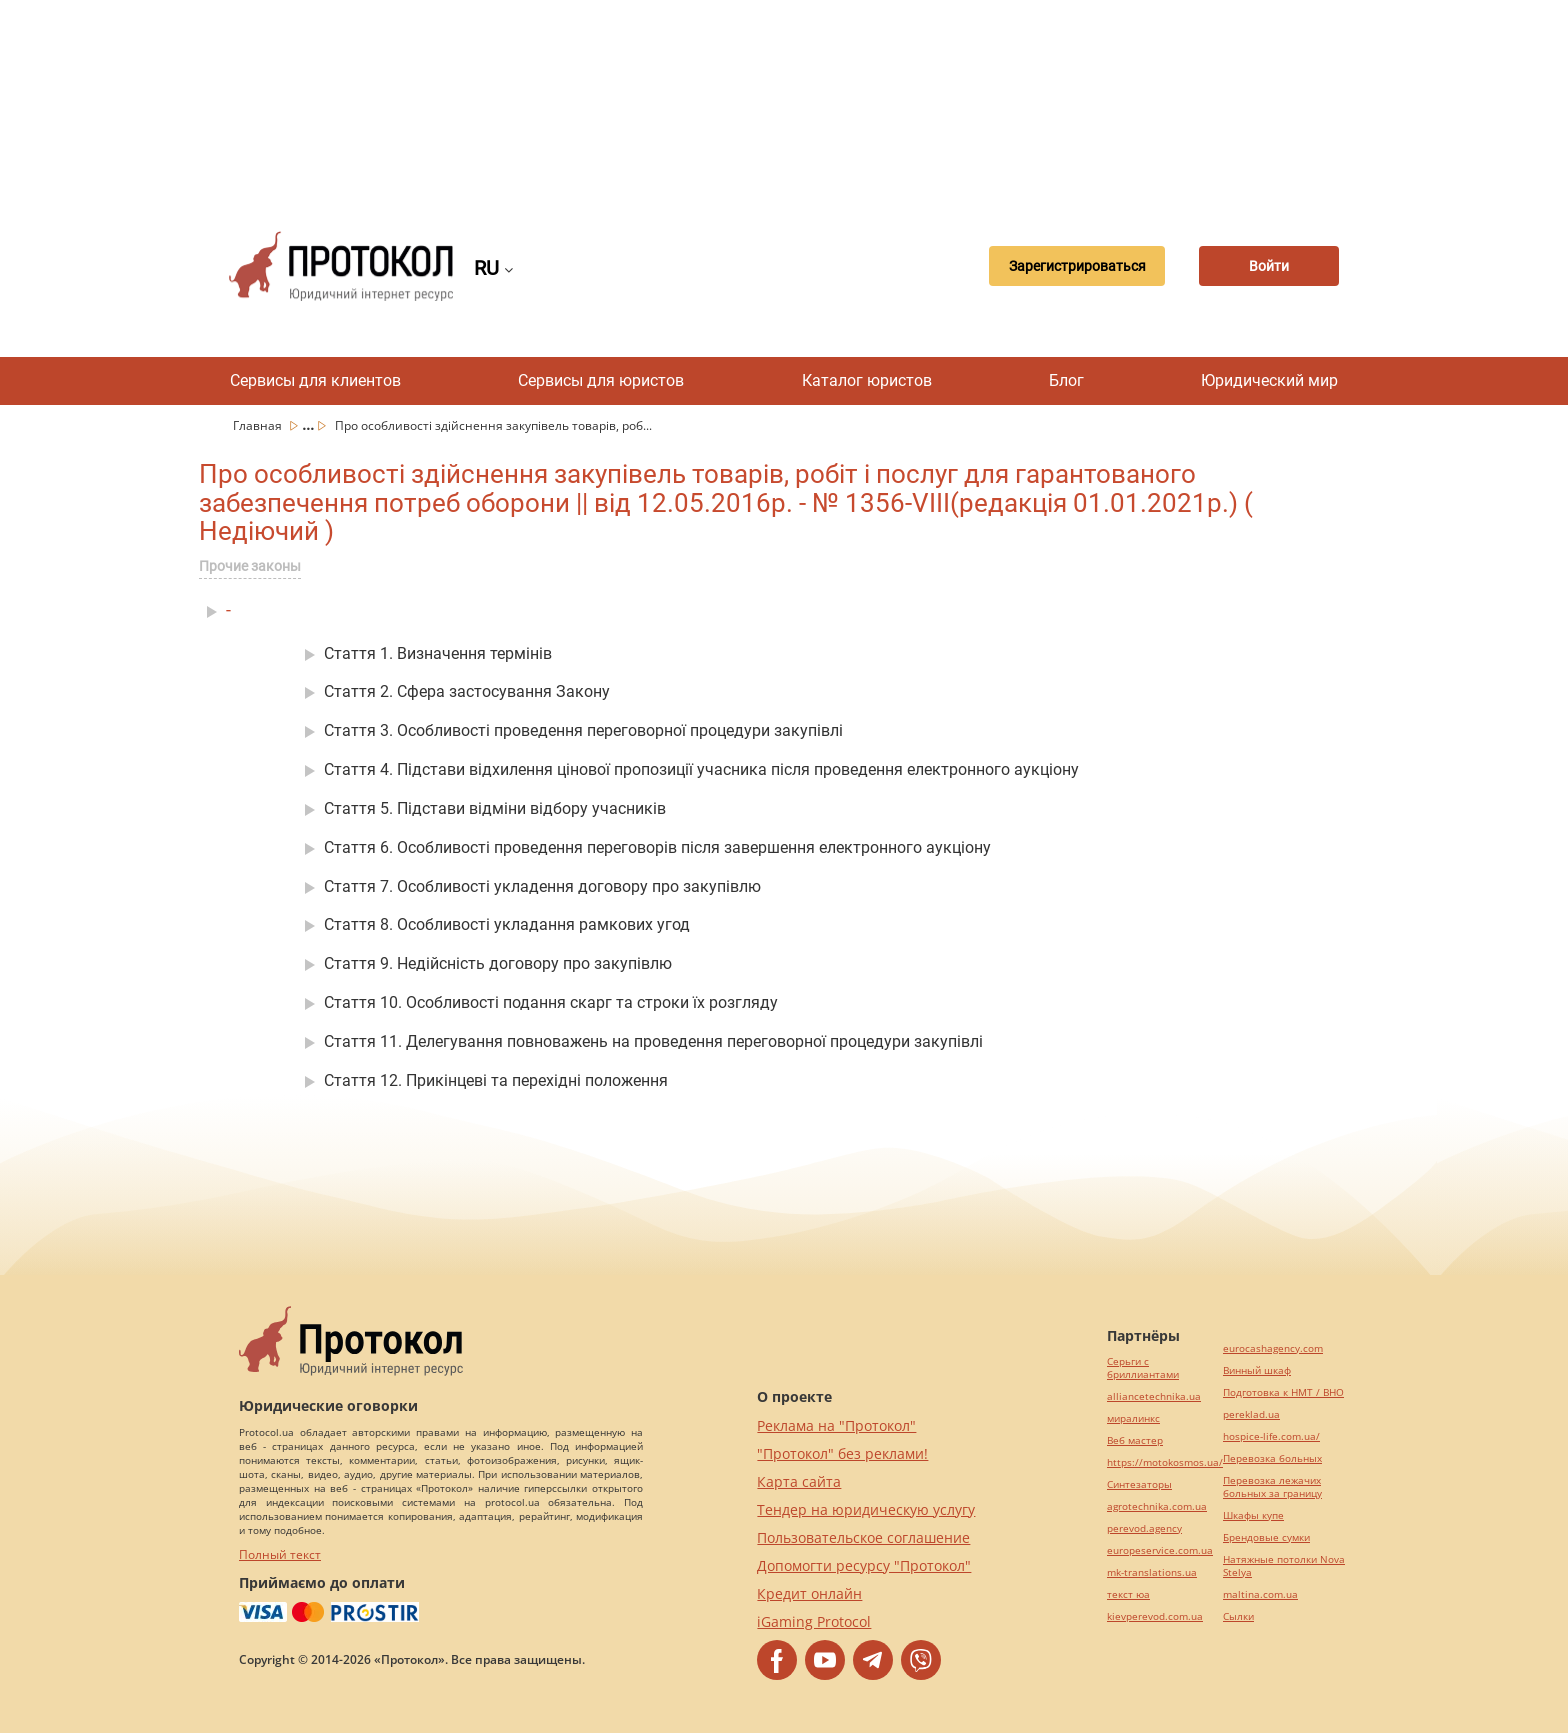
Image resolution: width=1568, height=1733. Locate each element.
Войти (1269, 266)
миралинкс (1133, 1418)
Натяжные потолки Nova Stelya (1284, 1566)
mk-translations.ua (1152, 1572)
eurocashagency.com (1273, 1348)
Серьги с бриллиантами (1143, 1368)
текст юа (1128, 1594)
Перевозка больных (1272, 1458)
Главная (259, 425)
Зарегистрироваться (1077, 266)
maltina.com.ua (1260, 1594)
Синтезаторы (1139, 1484)
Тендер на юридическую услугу (866, 1509)
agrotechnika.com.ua (1157, 1506)
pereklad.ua (1251, 1414)
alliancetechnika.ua (1154, 1396)
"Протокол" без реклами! (842, 1453)
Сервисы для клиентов (315, 380)
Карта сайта (799, 1481)
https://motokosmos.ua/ (1165, 1462)
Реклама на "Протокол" (836, 1425)
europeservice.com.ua (1160, 1550)
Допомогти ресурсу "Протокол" (864, 1565)
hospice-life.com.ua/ (1271, 1436)
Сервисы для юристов (601, 380)
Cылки (1238, 1616)
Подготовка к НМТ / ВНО (1283, 1392)
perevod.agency (1144, 1528)
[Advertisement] (784, 100)
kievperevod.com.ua (1155, 1616)
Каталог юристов (867, 380)
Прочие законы (250, 566)
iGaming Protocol (814, 1621)
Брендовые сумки (1266, 1537)
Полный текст (280, 1554)
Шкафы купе (1253, 1515)
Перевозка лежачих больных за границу (1272, 1487)
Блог (1066, 380)
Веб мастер (1135, 1440)
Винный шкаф (1257, 1370)
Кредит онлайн (809, 1593)
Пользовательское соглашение (863, 1537)
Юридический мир (1269, 380)
